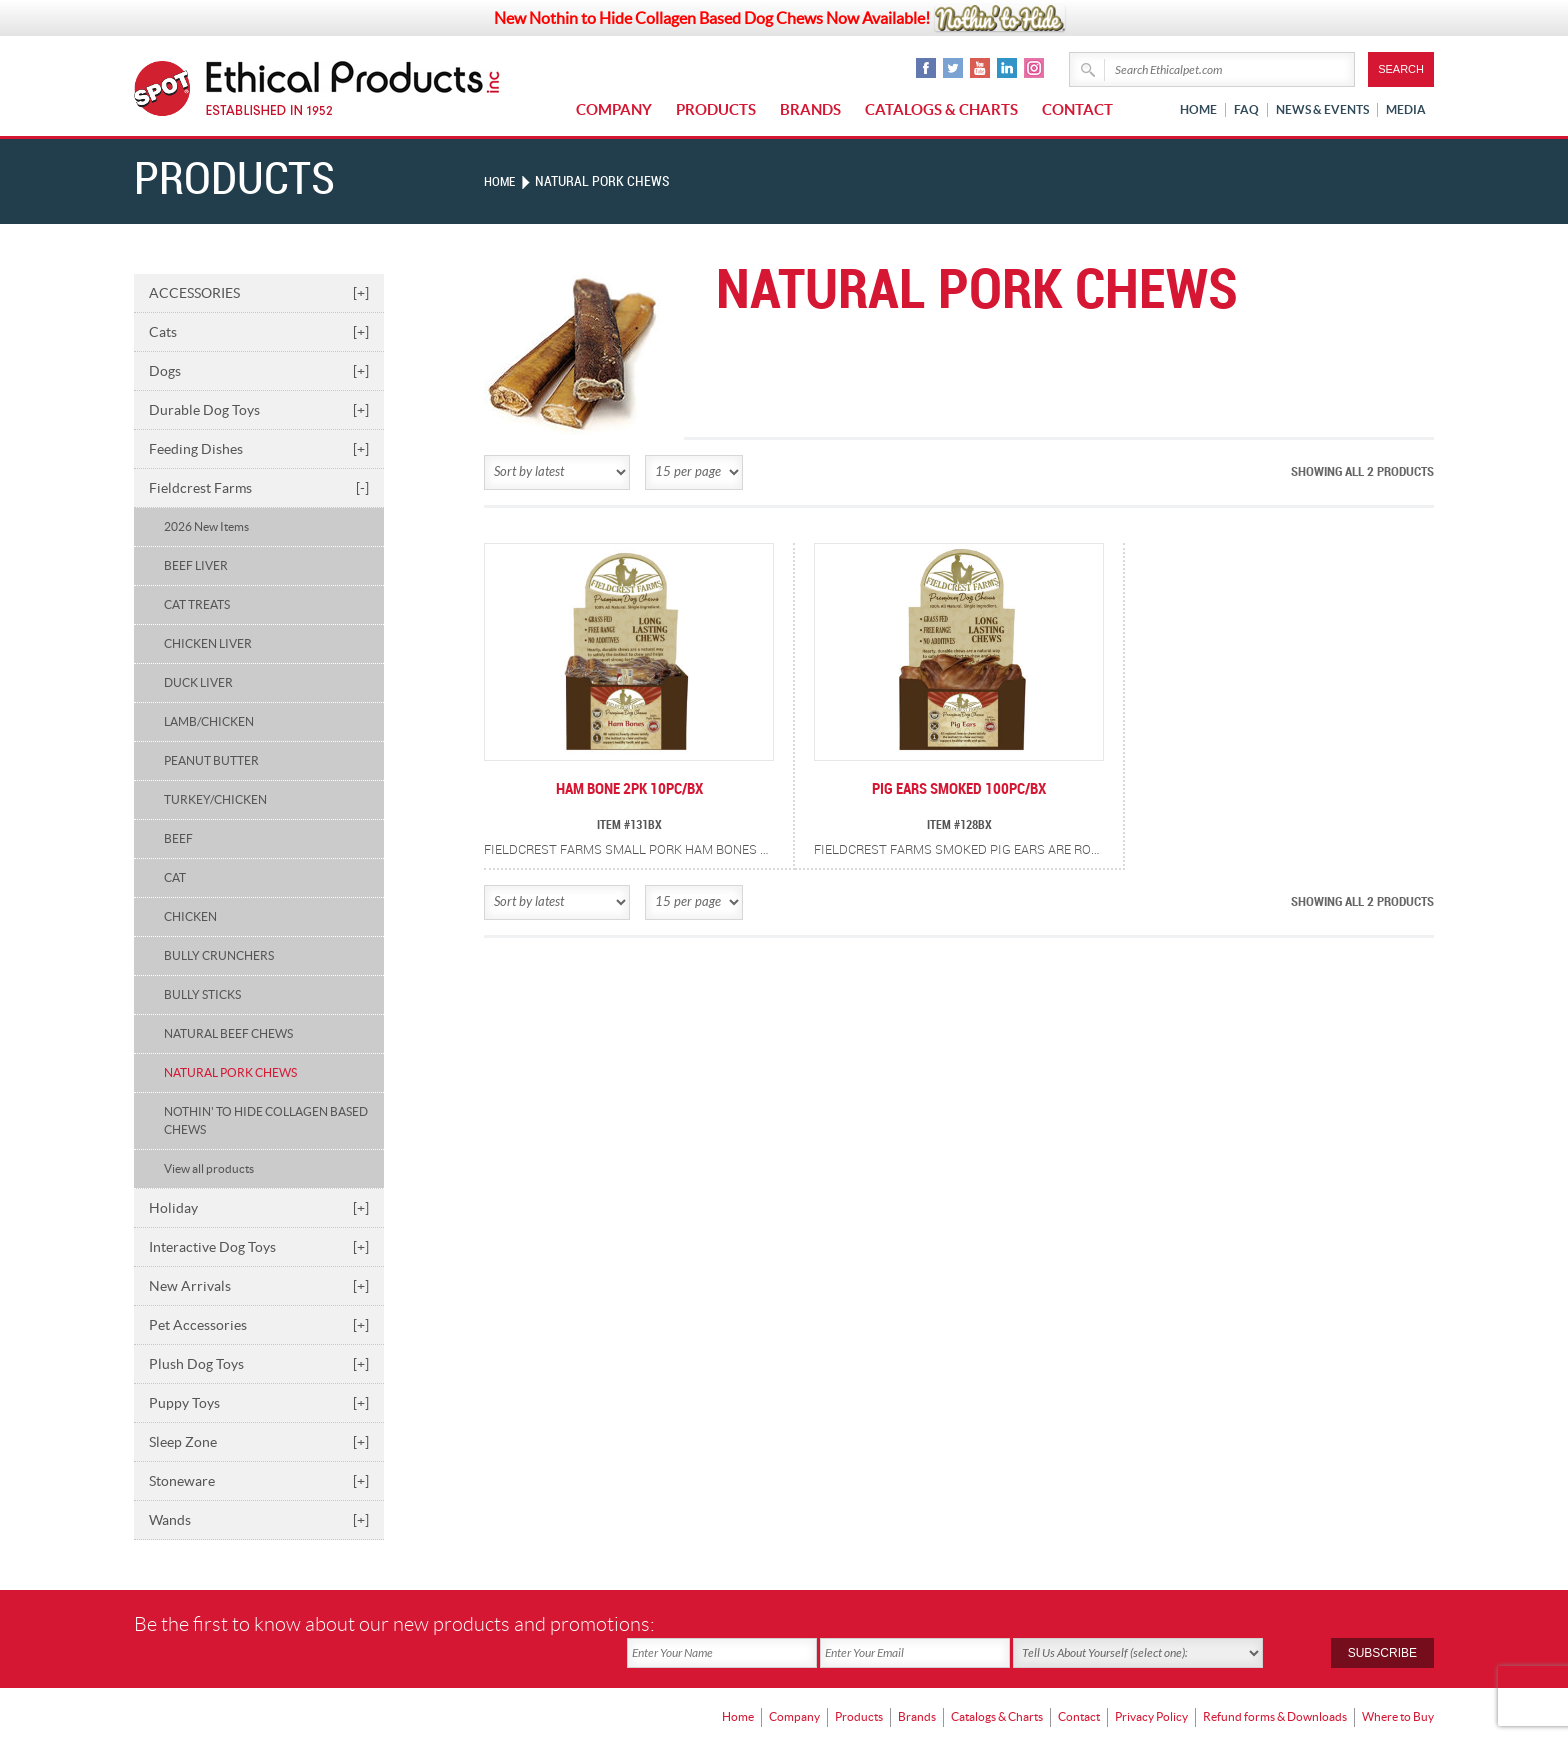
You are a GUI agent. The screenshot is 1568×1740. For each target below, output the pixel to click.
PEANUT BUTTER (211, 760)
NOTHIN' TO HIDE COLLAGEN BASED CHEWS (266, 1120)
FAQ (1246, 109)
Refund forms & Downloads (1275, 1685)
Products (716, 109)
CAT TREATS (197, 604)
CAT (175, 877)
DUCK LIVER (198, 682)
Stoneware (259, 1481)
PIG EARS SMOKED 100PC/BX (959, 789)
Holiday (259, 1208)
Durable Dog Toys (259, 410)
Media (1406, 109)
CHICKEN (190, 916)
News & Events (1322, 109)
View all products (209, 1168)
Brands (810, 109)
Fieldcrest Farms (259, 488)
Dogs (259, 371)
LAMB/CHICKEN (209, 721)
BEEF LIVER (196, 565)
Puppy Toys (259, 1403)
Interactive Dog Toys (259, 1247)
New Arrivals (259, 1286)
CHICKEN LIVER (208, 643)
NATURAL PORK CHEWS (230, 1072)
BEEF (178, 838)
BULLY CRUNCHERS (219, 955)
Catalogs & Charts (941, 109)
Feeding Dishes (259, 449)
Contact (1077, 109)
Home (1198, 109)
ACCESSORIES (259, 293)
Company (614, 109)
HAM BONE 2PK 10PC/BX (629, 789)
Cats (259, 332)
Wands (259, 1520)
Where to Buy (1398, 1685)
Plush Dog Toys (259, 1364)
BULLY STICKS (202, 994)
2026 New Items (206, 526)
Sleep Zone (259, 1442)
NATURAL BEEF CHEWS (228, 1033)
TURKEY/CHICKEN (215, 799)
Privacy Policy (1151, 1685)
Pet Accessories (259, 1325)
